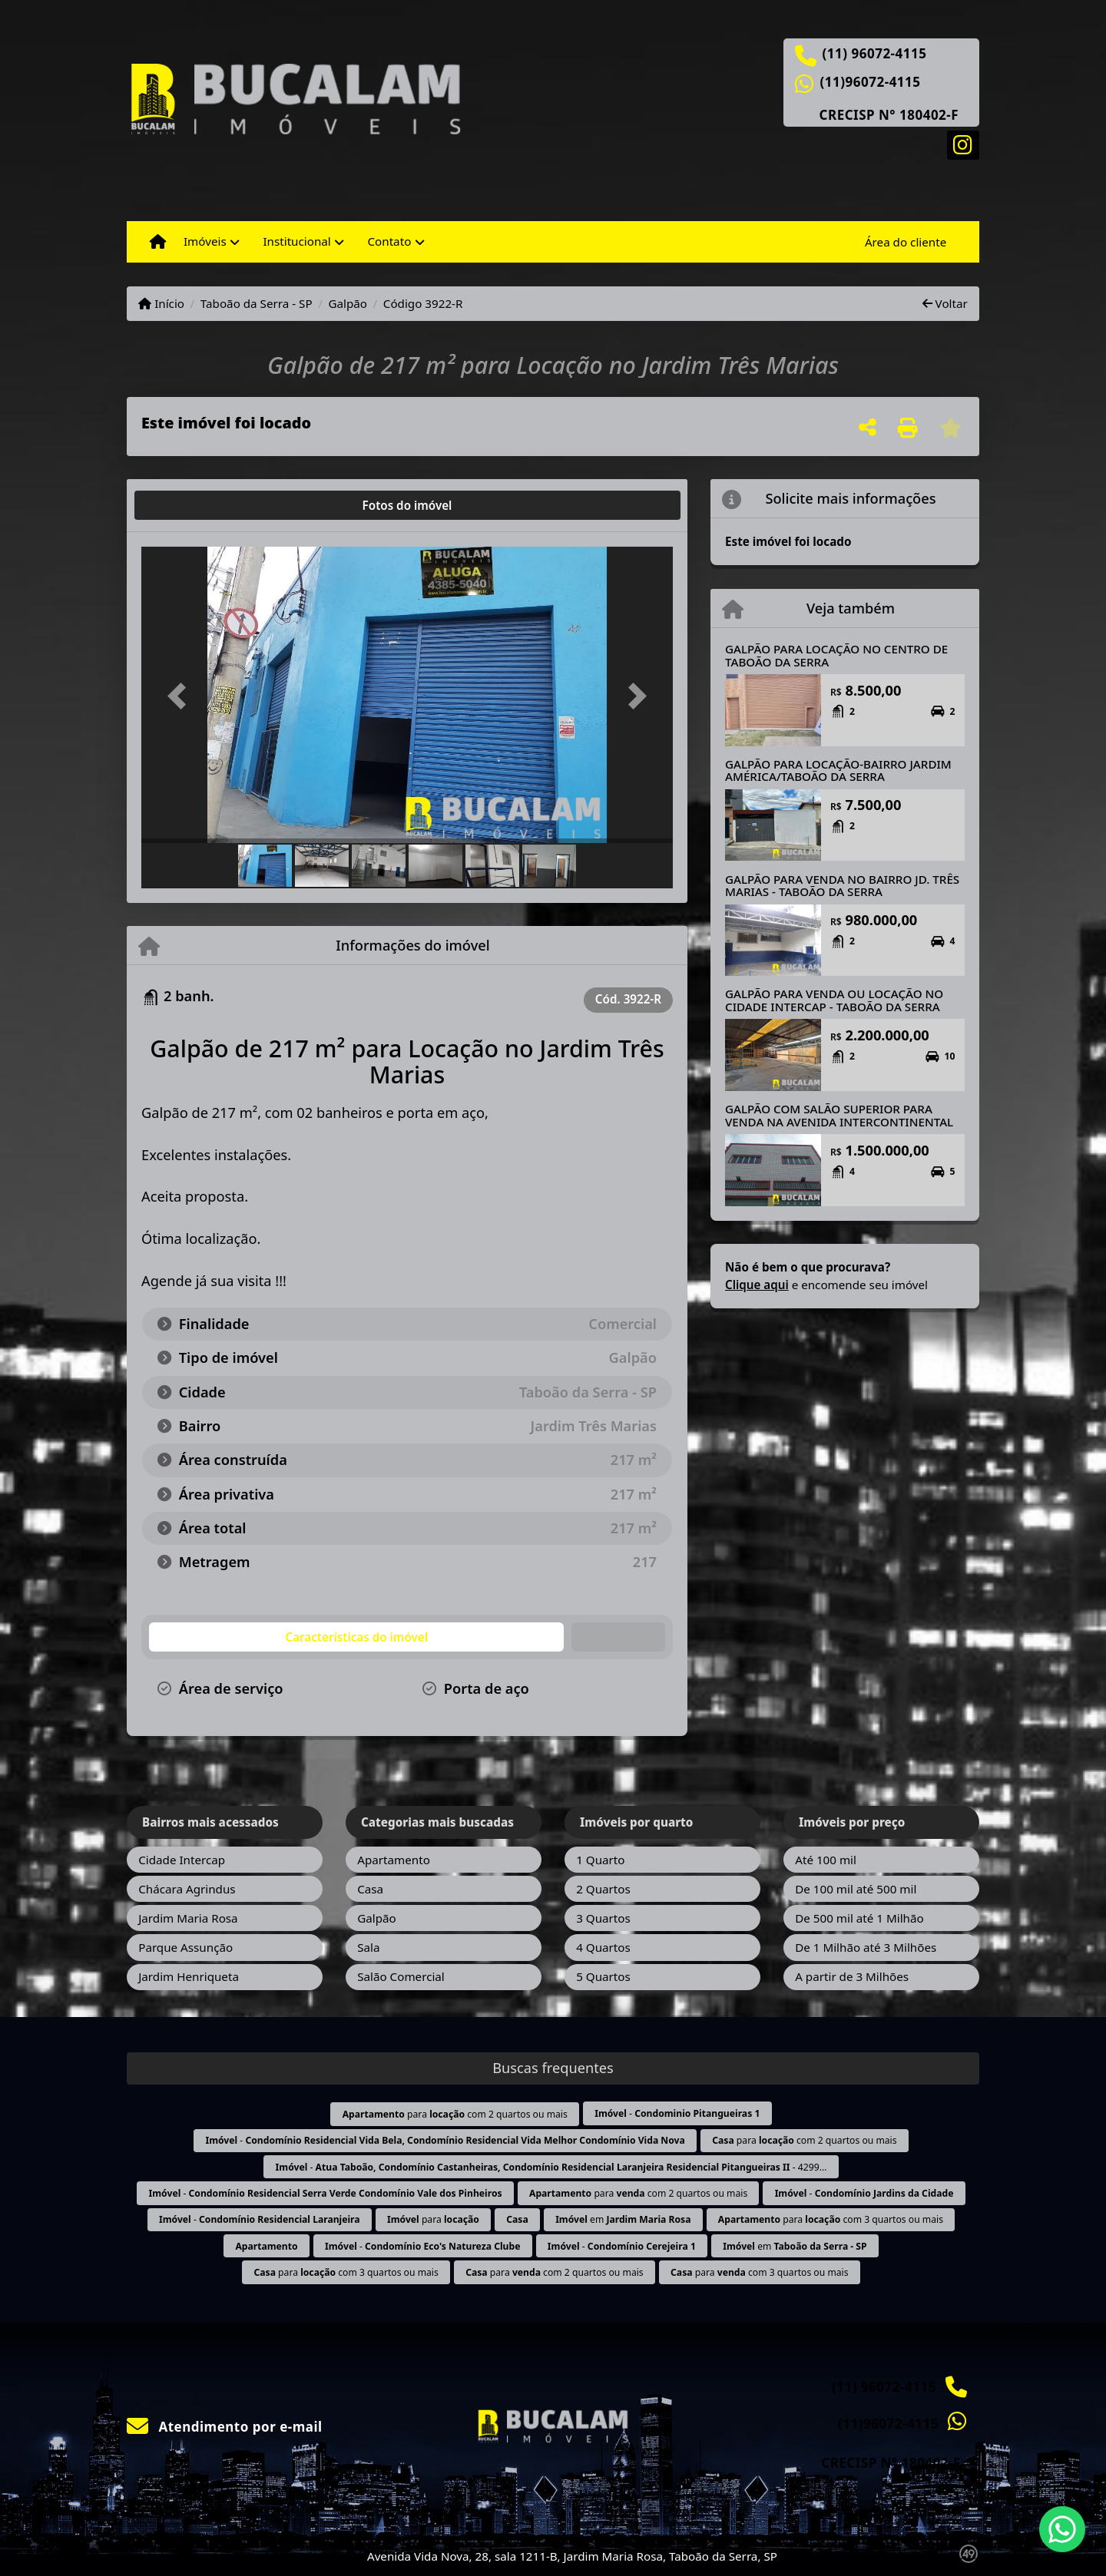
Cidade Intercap (181, 1859)
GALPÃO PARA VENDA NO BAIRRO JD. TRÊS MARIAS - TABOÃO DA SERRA (842, 885)
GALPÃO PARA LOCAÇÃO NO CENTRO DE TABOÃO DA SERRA (836, 655)
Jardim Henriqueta (188, 1976)
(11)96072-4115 (870, 82)
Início (161, 303)
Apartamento (393, 1859)
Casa (370, 1888)
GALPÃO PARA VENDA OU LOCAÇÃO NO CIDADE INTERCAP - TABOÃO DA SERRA (834, 1000)
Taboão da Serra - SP (256, 303)
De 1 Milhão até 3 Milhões (865, 1947)
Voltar (945, 303)
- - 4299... (551, 2167)
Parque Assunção (185, 1947)
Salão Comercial (401, 1976)
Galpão (347, 303)
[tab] (190, 505)
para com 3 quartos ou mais (830, 2219)
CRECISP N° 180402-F (889, 115)
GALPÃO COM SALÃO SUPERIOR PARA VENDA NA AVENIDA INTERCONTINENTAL (839, 1115)
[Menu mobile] (158, 242)
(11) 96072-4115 (875, 53)
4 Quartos (603, 1947)
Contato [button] (389, 241)
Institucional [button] (296, 241)
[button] (181, 696)
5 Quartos (603, 1976)
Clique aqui (757, 1284)
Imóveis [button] (205, 241)
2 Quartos (603, 1888)
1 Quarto (600, 1859)
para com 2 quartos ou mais (455, 2114)
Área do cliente (905, 242)
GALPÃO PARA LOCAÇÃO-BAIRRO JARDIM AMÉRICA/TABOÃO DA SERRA (838, 770)
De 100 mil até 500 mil (855, 1888)
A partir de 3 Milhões (852, 1976)
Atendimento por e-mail (225, 2426)
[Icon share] (963, 143)
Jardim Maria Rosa (187, 1918)
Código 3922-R (423, 303)
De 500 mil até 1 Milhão (859, 1918)
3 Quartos (603, 1918)
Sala (368, 1947)
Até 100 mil (825, 1859)
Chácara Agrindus (186, 1888)
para (433, 2219)
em (622, 2219)
